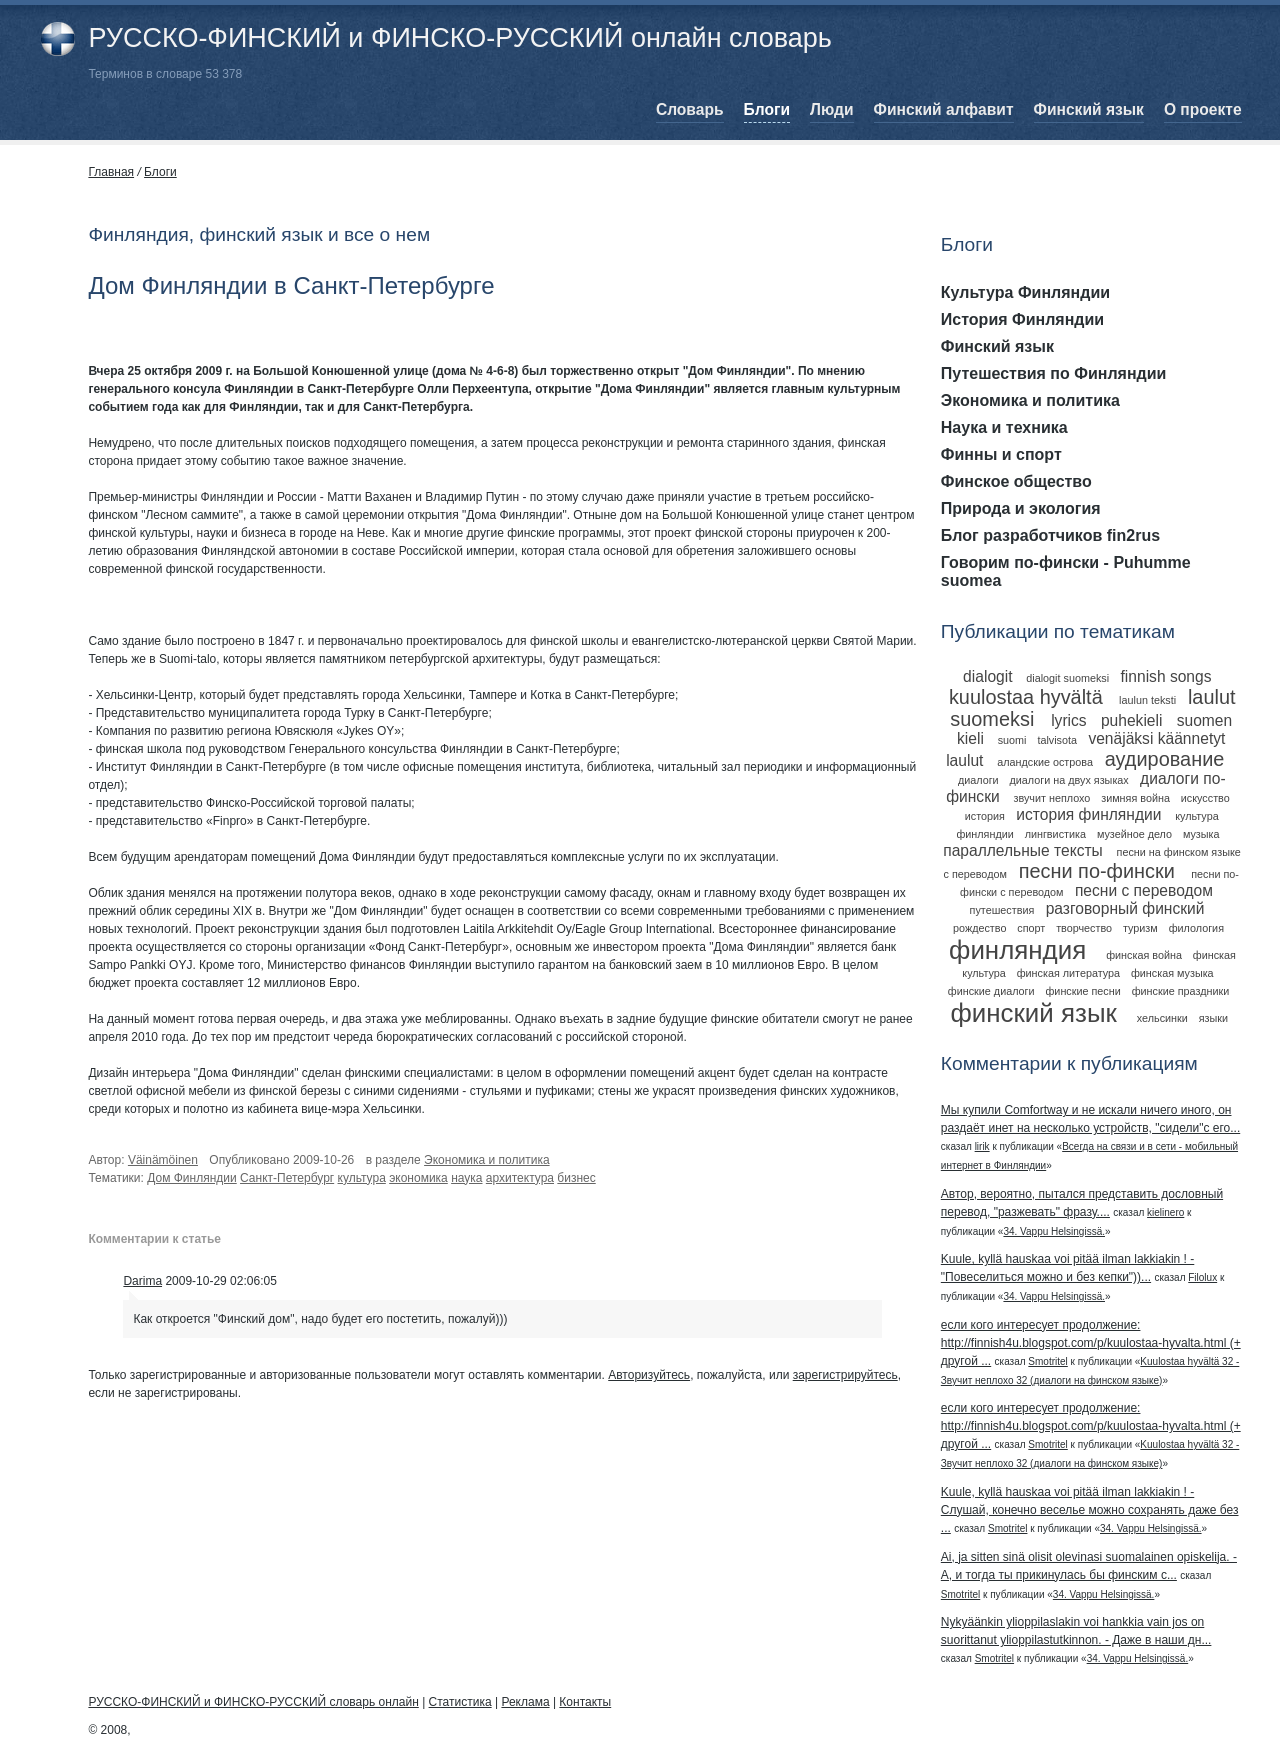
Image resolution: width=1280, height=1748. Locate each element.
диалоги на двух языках (1069, 780)
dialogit (987, 676)
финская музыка (1172, 973)
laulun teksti (1147, 700)
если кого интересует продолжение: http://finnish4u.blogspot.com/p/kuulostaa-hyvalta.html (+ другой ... (1091, 1343)
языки (1213, 1018)
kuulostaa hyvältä (1026, 697)
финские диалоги (991, 991)
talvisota (1057, 740)
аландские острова (1045, 762)
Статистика (460, 1702)
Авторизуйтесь (649, 1375)
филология (1196, 928)
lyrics (1069, 720)
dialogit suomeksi (1067, 678)
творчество (1084, 928)
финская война (1144, 955)
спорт (1031, 928)
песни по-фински (1097, 871)
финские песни (1082, 991)
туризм (1140, 928)
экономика (418, 1178)
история (985, 816)
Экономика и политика (487, 1160)
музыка (1201, 834)
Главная (111, 172)
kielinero (1165, 1212)
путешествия (1002, 910)
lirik (982, 1146)
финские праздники (1181, 991)
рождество (979, 928)
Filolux (1202, 1277)
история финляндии (1088, 814)
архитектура (520, 1178)
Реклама (525, 1702)
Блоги (160, 172)
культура (362, 1178)
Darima (142, 1281)
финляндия (1017, 950)
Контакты (585, 1702)
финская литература (1068, 973)
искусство (1205, 798)
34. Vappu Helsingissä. (1054, 1231)
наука (466, 1178)
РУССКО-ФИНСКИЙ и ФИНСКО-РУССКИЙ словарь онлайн (253, 1702)
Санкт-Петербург (287, 1178)
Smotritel (1047, 1361)
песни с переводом (1144, 890)
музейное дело (1134, 834)
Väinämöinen (163, 1160)
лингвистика (1055, 834)
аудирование (1165, 759)
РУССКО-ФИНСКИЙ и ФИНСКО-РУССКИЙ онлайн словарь (459, 38)
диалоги (978, 780)
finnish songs (1165, 676)
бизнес (576, 1178)
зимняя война (1135, 798)
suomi (1012, 740)
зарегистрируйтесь (845, 1375)
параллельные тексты (1023, 850)
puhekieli (1132, 720)
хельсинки (1162, 1018)
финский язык (1033, 1013)
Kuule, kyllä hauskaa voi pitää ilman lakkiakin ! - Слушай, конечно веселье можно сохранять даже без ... (1090, 1510)
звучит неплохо (1051, 798)
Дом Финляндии (192, 1178)
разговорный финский (1125, 908)
